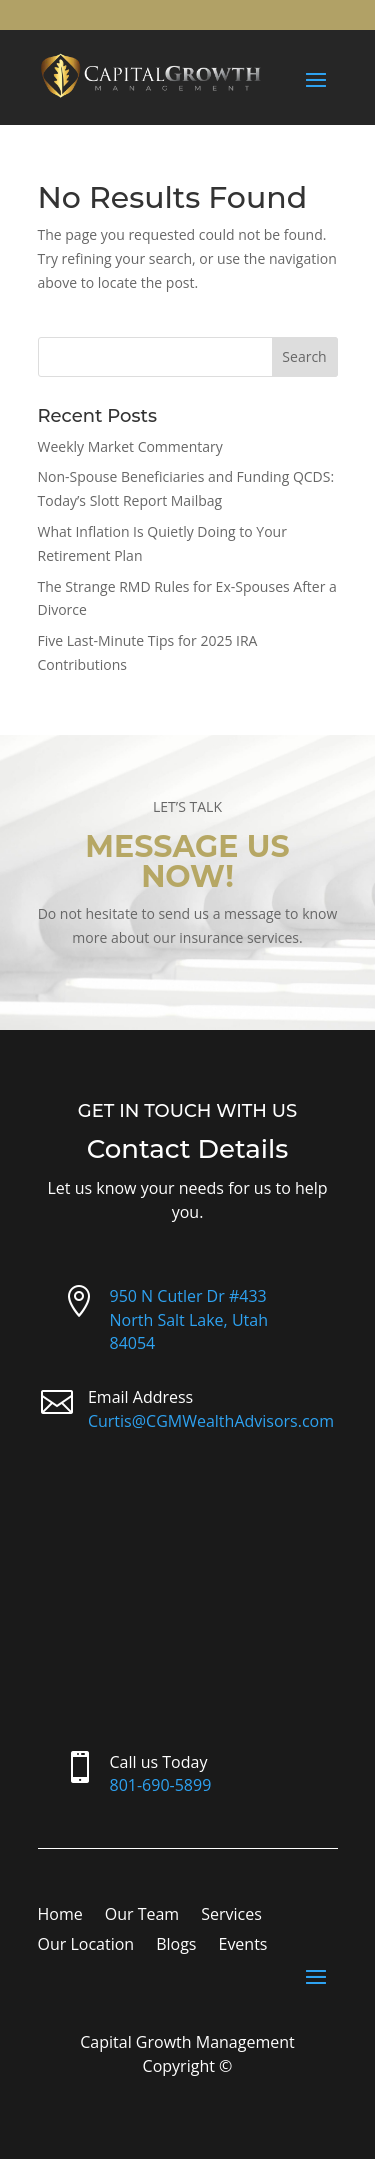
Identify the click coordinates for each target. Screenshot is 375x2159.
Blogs (176, 1946)
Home (60, 1916)
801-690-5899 (161, 1785)
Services (231, 1916)
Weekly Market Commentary (130, 446)
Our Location (86, 1946)
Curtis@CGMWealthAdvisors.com (211, 1421)
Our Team (142, 1916)
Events (242, 1946)
